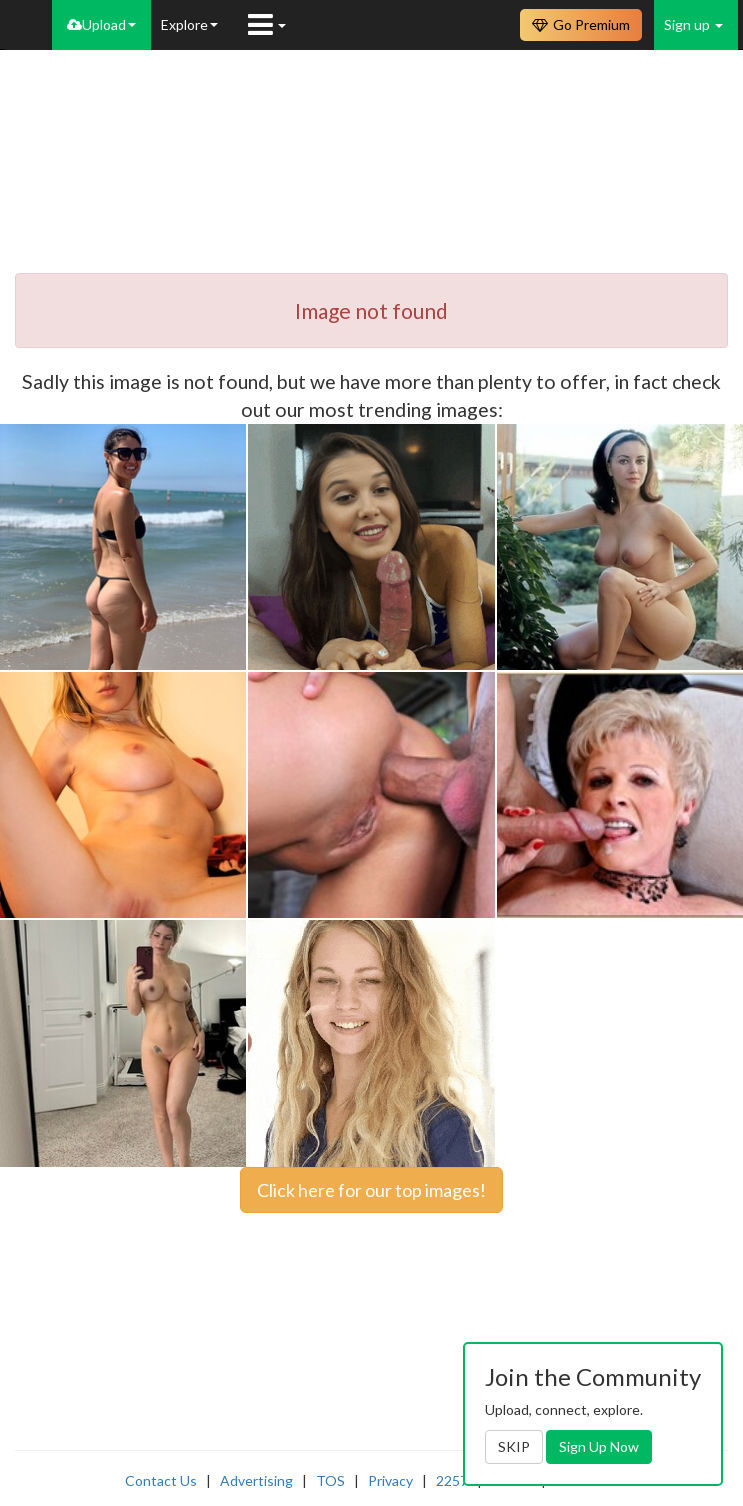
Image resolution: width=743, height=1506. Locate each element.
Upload (101, 24)
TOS (330, 1480)
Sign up (693, 24)
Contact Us (161, 1480)
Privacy (390, 1480)
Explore (189, 24)
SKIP (514, 1446)
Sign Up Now (599, 1446)
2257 (452, 1480)
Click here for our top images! (371, 1190)
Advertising (256, 1480)
